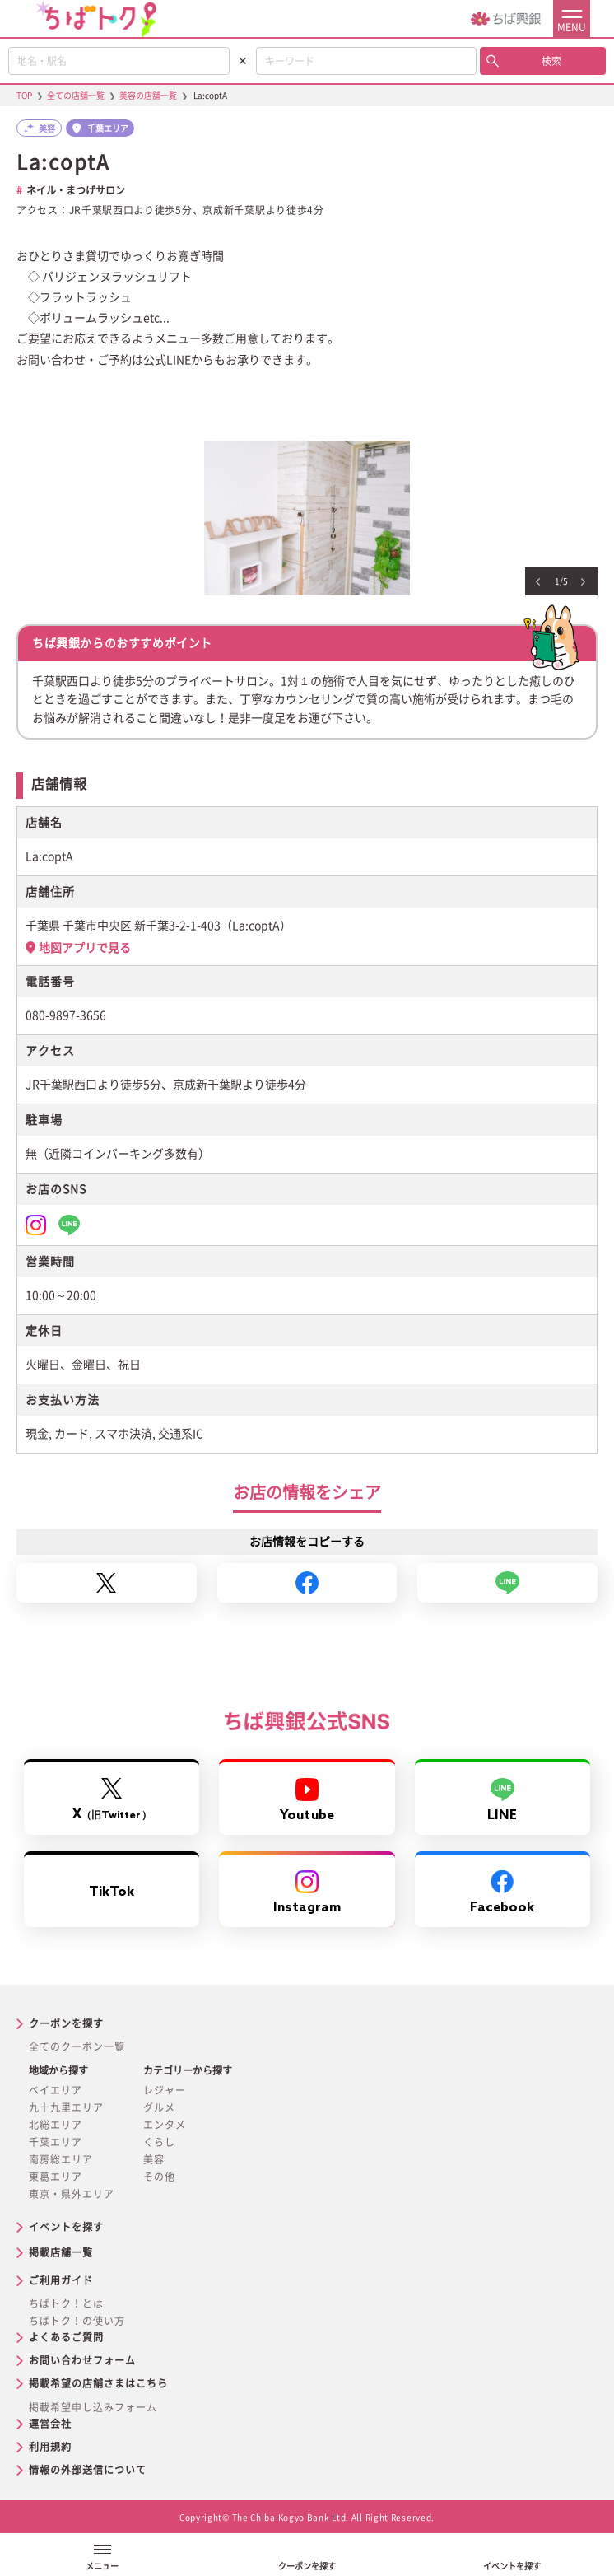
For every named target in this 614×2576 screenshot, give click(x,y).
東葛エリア (55, 2177)
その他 (159, 2177)
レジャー (164, 2090)
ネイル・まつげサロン (75, 190)
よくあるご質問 (66, 2337)
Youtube (307, 1800)
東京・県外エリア (71, 2194)
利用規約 (50, 2447)
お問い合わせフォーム (82, 2360)
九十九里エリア (66, 2107)
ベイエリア (55, 2090)
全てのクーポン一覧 (77, 2046)
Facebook (502, 1893)
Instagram (307, 1893)
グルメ (159, 2107)
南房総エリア (61, 2159)
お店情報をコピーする (307, 1541)
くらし (159, 2142)
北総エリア (55, 2125)
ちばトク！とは (66, 2303)
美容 (154, 2159)
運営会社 (50, 2424)
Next (583, 582)
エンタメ (164, 2125)
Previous (538, 582)
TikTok (112, 1892)
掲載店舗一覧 (61, 2252)
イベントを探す (66, 2227)
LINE (502, 1800)
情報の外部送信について (88, 2470)
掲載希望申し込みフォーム (93, 2407)
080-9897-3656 (66, 1015)
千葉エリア (55, 2142)
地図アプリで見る (85, 948)
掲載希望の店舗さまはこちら (98, 2383)
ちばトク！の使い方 (77, 2321)
